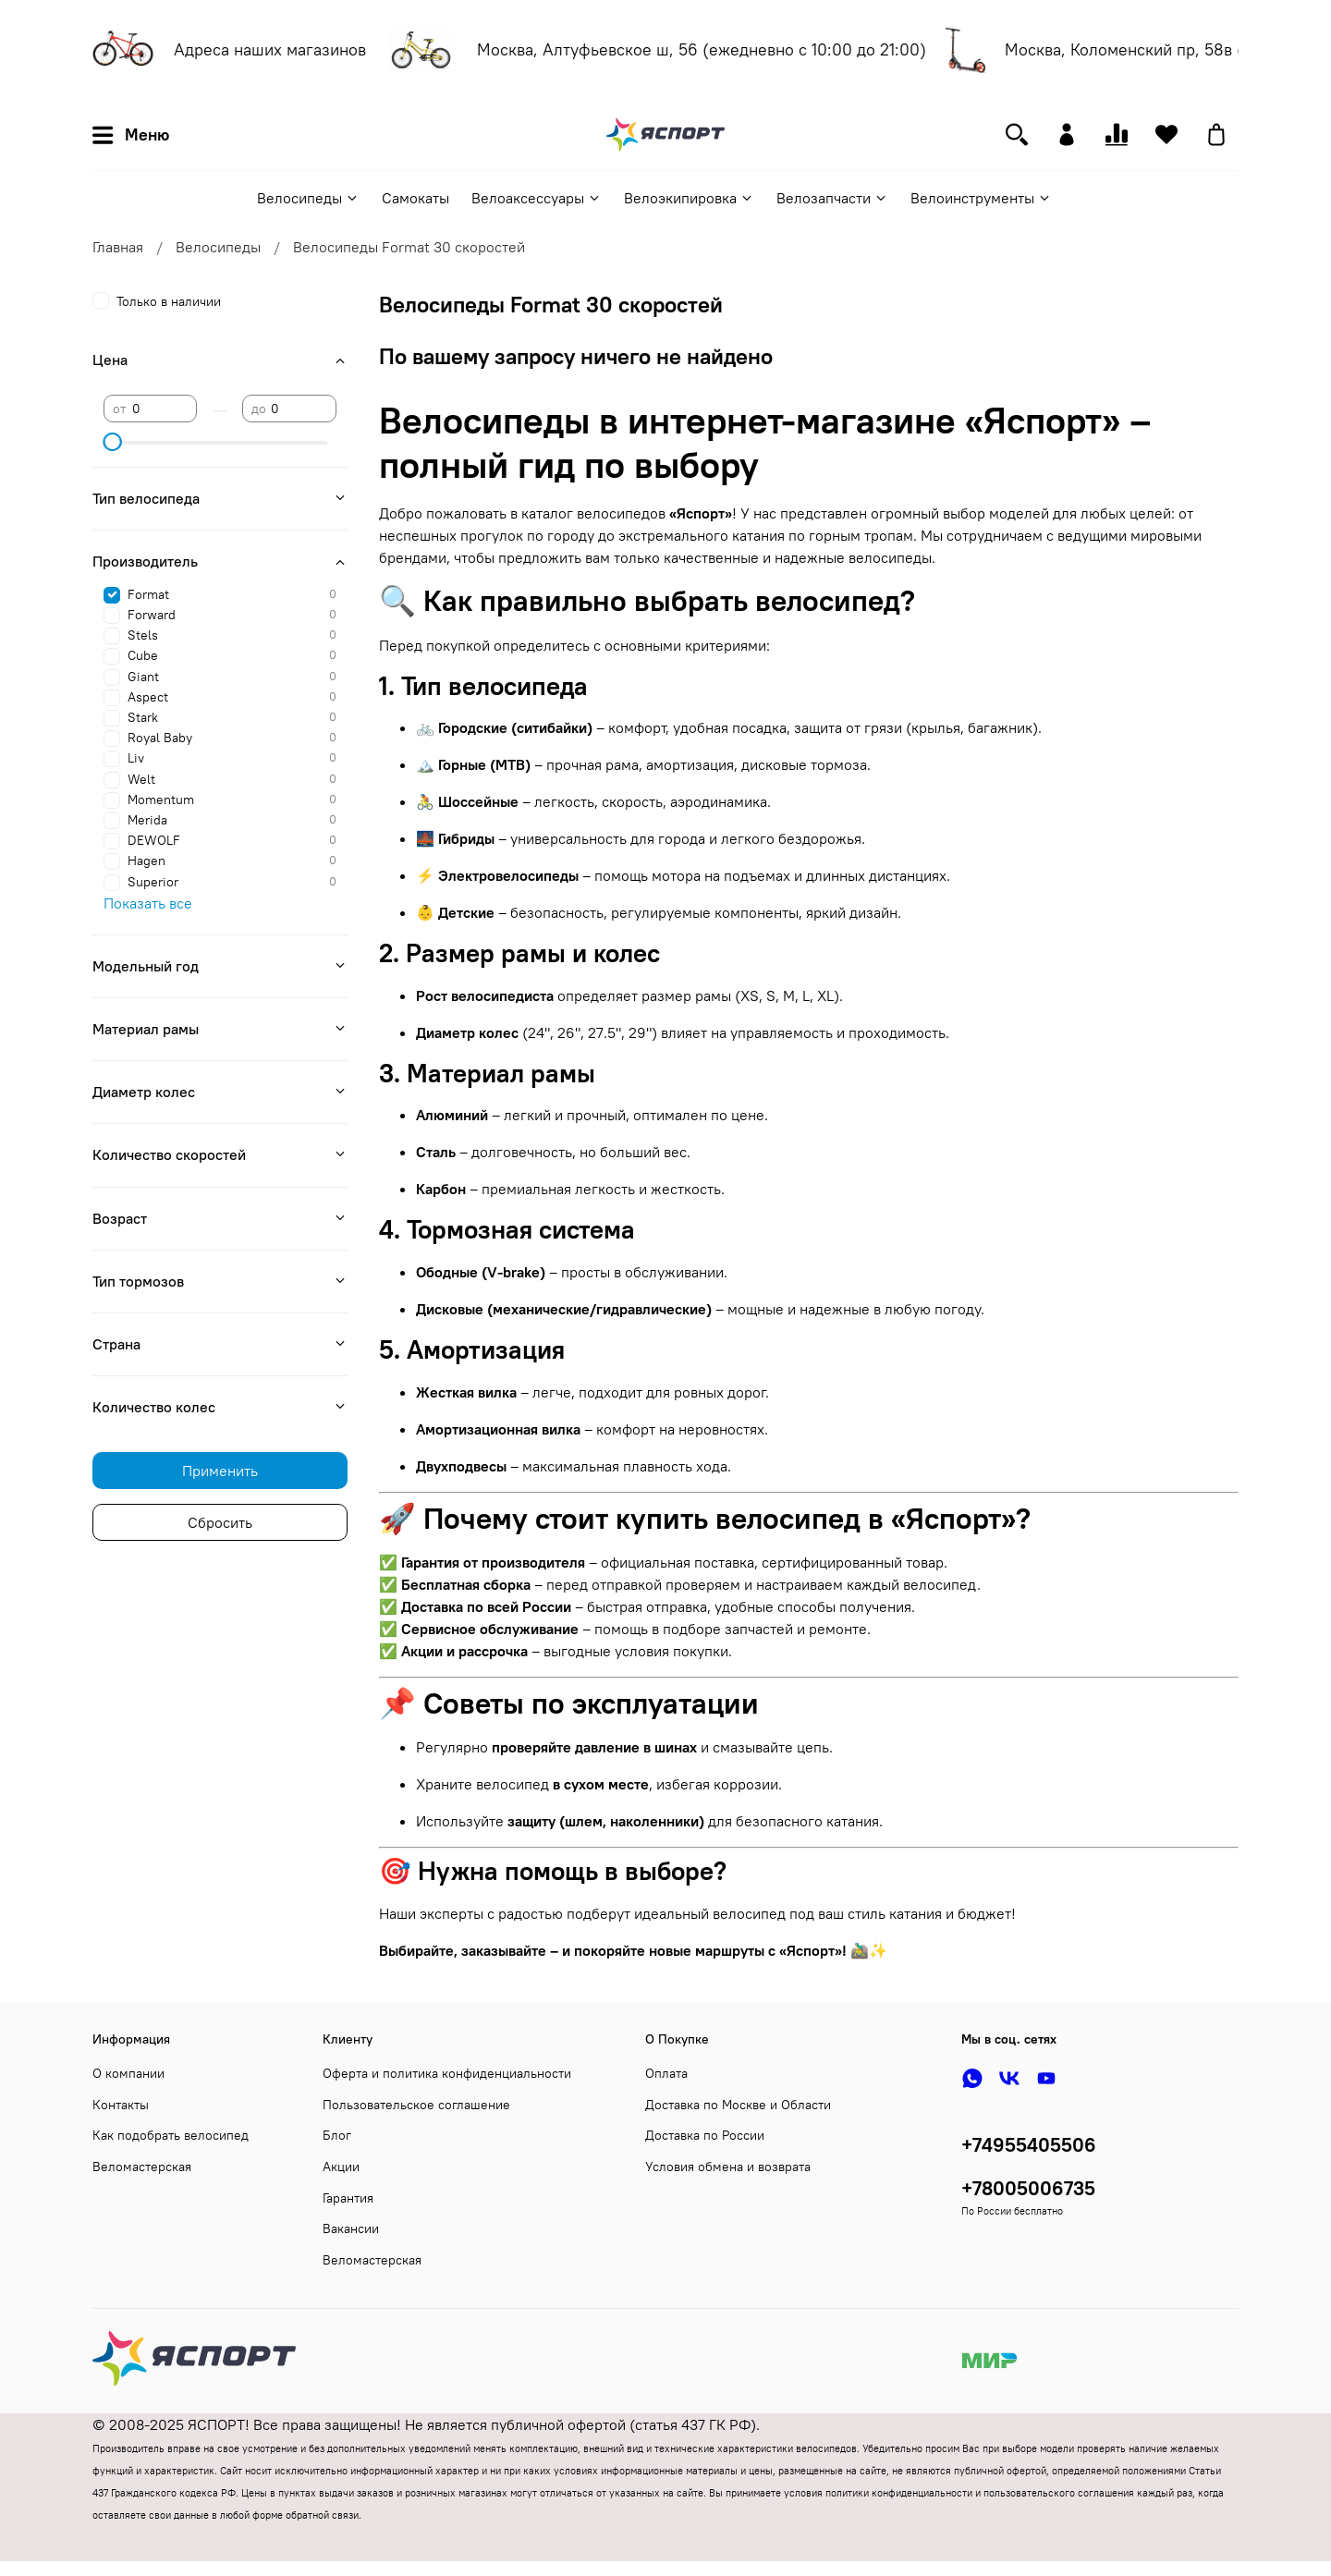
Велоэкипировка (689, 198)
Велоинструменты (981, 198)
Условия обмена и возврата (728, 2166)
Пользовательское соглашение (416, 2104)
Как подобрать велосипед (170, 2135)
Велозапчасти (832, 198)
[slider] (113, 442)
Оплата (666, 2073)
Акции (341, 2166)
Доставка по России (704, 2135)
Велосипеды (308, 198)
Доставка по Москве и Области (738, 2104)
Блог (337, 2135)
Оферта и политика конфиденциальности (447, 2073)
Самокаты (415, 198)
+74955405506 (1028, 2144)
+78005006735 (1028, 2188)
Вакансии (351, 2228)
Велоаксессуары (536, 198)
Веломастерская (141, 2166)
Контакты (120, 2104)
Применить (220, 1470)
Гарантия (348, 2198)
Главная (117, 247)
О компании (128, 2073)
